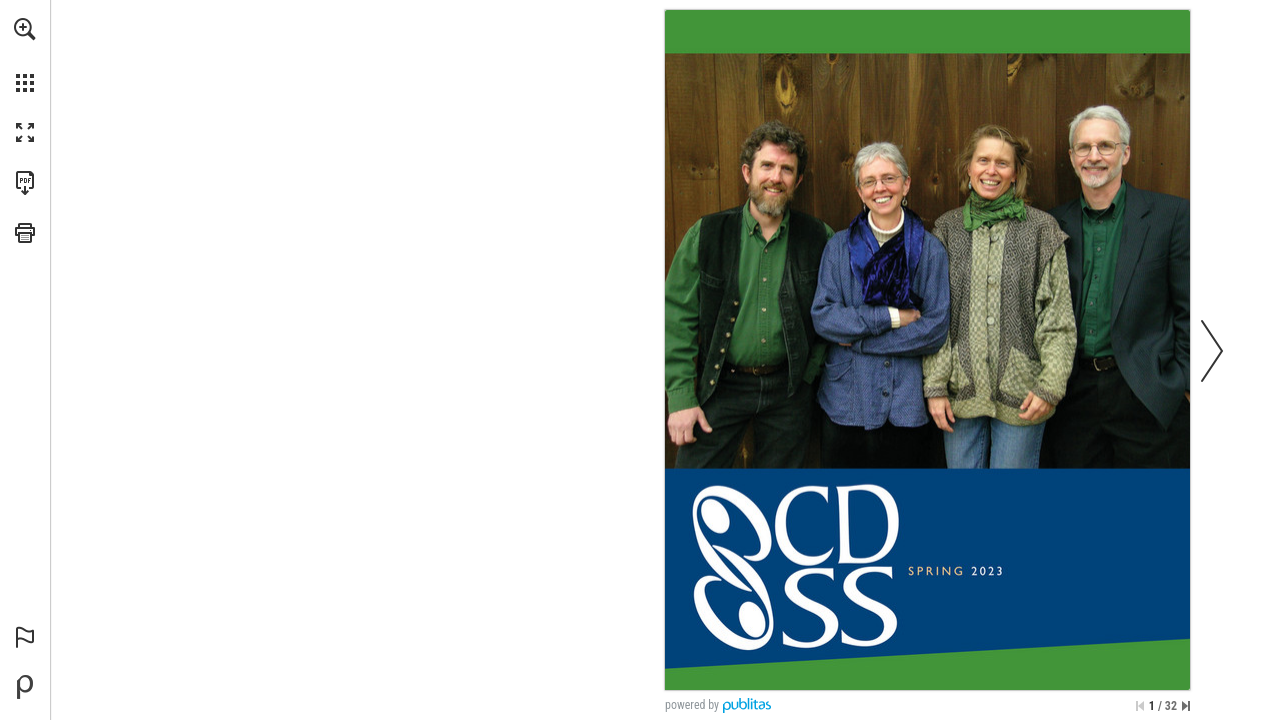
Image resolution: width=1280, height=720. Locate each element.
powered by (692, 705)
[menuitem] (25, 55)
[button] (25, 29)
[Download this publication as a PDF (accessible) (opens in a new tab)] (25, 183)
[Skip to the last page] (1186, 706)
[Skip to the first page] (1140, 706)
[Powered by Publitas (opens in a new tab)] (25, 687)
